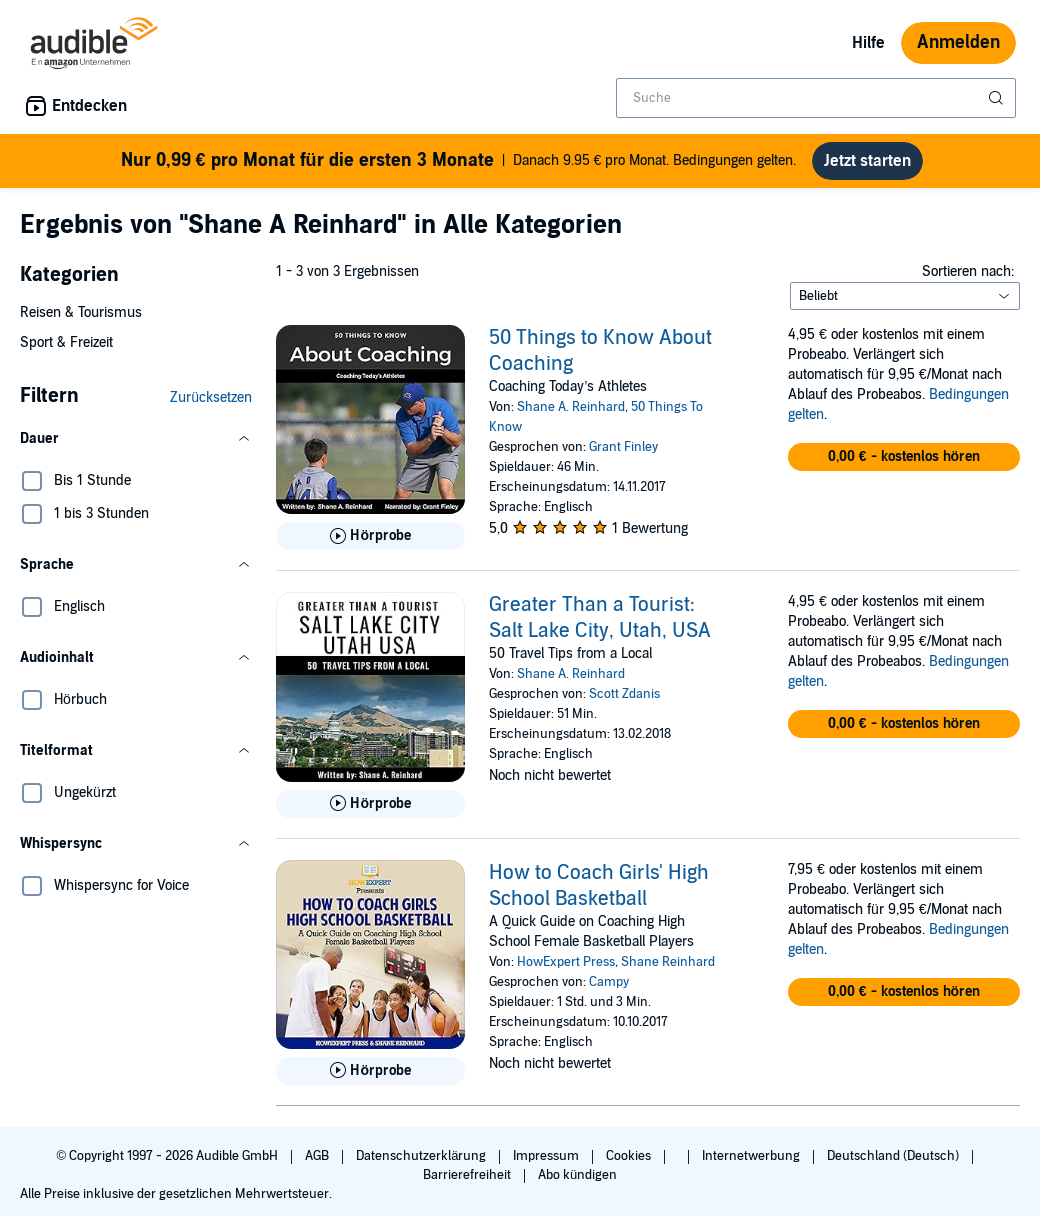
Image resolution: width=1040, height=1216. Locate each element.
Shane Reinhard (668, 970)
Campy (609, 990)
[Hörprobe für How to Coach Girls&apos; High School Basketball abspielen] (370, 1079)
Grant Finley (623, 455)
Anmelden (958, 42)
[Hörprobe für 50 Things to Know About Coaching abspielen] (370, 544)
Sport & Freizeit (66, 350)
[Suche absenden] (998, 98)
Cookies (630, 1164)
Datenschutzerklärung (422, 1164)
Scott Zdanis (624, 702)
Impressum (547, 1164)
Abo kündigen (577, 1183)
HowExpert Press (566, 970)
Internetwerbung (752, 1164)
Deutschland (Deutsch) (894, 1164)
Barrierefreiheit (468, 1183)
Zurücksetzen (211, 405)
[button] (136, 447)
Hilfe (868, 43)
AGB (318, 1164)
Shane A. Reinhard (571, 415)
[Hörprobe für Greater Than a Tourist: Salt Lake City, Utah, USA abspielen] (370, 812)
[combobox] (816, 98)
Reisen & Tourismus (81, 320)
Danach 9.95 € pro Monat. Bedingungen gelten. (458, 164)
